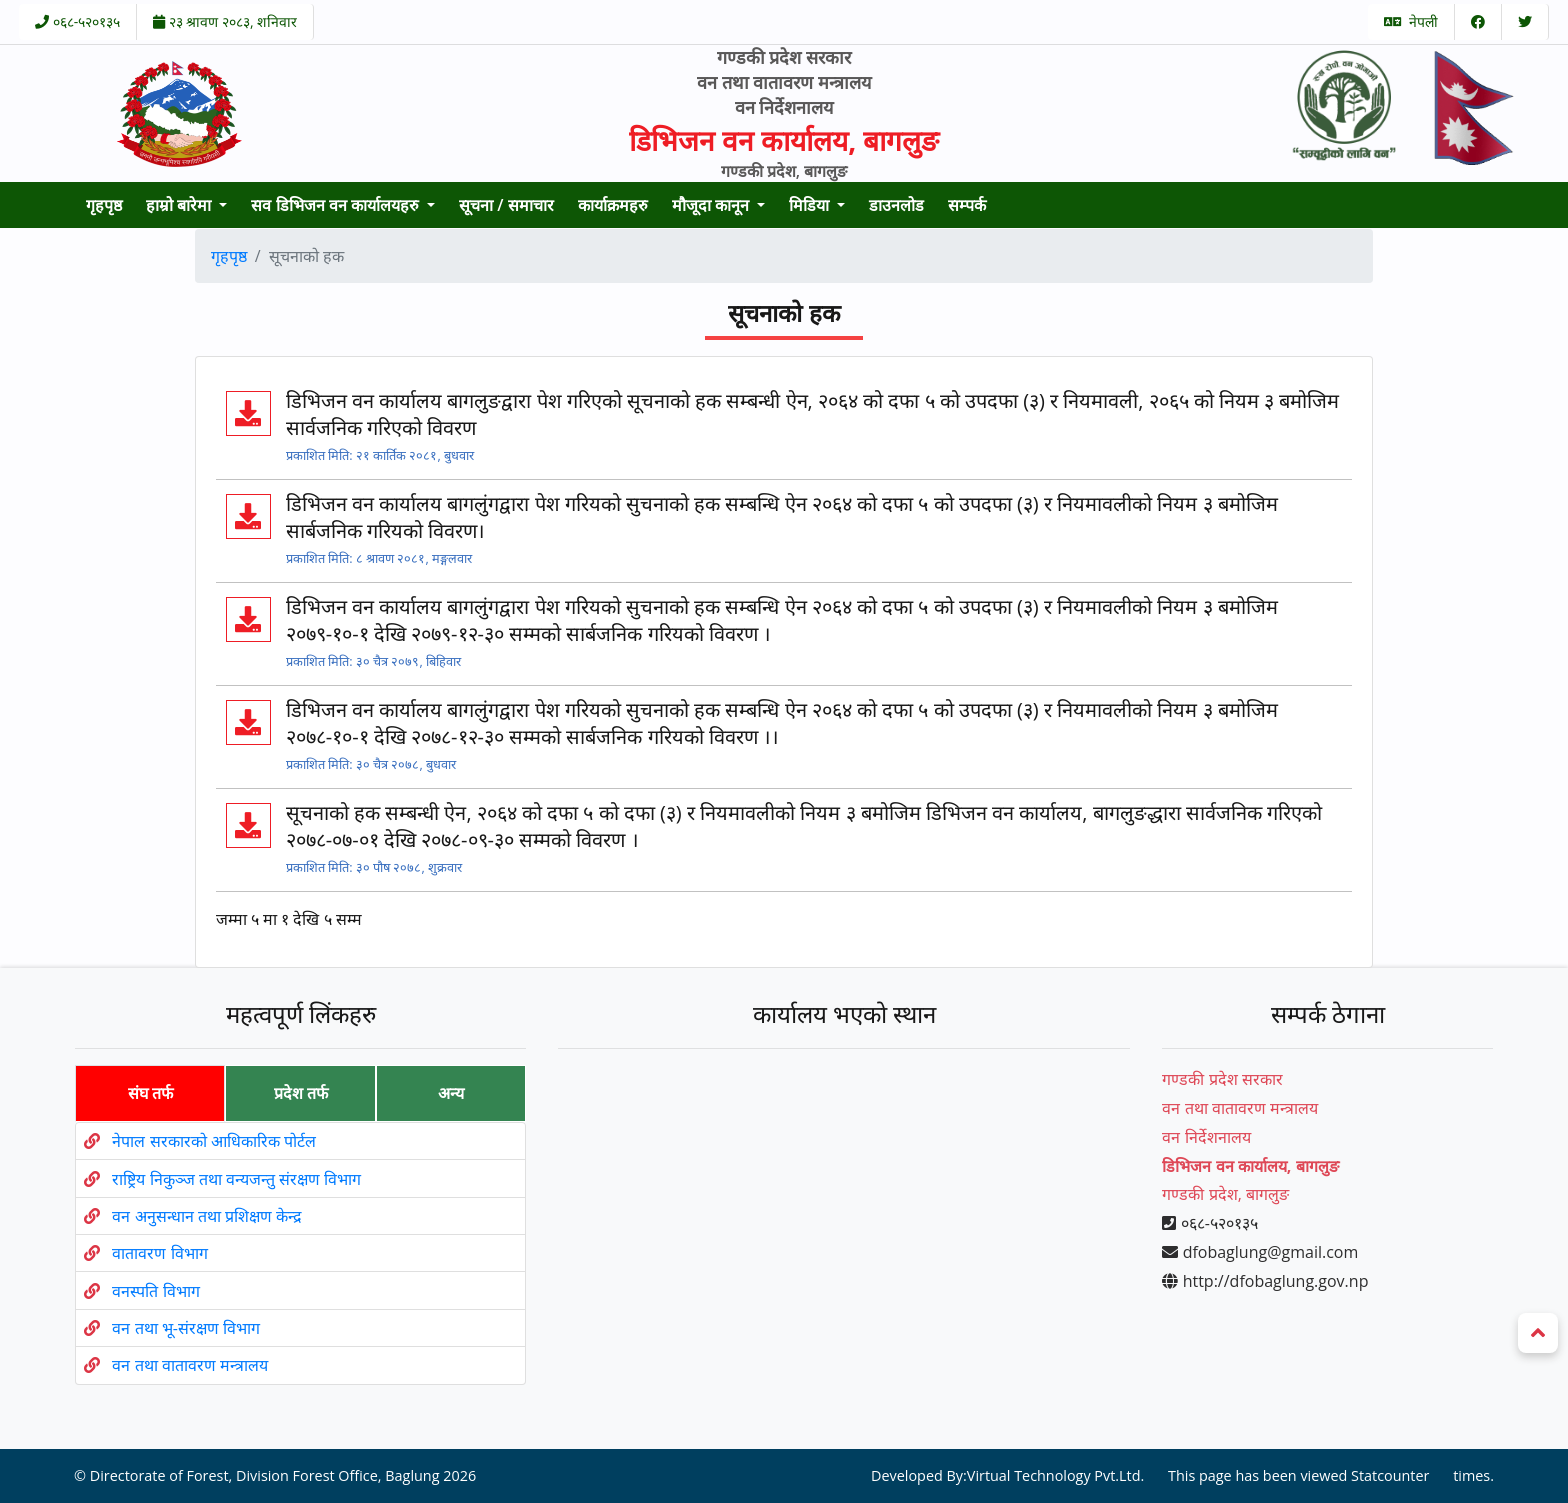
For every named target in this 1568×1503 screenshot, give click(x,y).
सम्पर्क (967, 205)
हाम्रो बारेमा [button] (180, 205)
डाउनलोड (896, 205)
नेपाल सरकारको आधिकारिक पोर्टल (213, 1141)
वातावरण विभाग (159, 1253)
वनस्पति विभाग (155, 1291)
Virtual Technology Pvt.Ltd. (1056, 1475)
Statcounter (1390, 1475)
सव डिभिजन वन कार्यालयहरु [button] (337, 205)
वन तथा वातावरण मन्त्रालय (189, 1365)
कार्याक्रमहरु (613, 205)
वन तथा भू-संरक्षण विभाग (186, 1328)
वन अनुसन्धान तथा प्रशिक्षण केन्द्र (207, 1216)
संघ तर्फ (150, 1093)
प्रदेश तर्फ (301, 1093)
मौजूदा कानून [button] (712, 205)
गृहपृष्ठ (104, 205)
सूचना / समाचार (506, 205)
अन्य (451, 1093)
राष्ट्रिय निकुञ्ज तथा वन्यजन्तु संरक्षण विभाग (236, 1179)
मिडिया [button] (811, 205)
